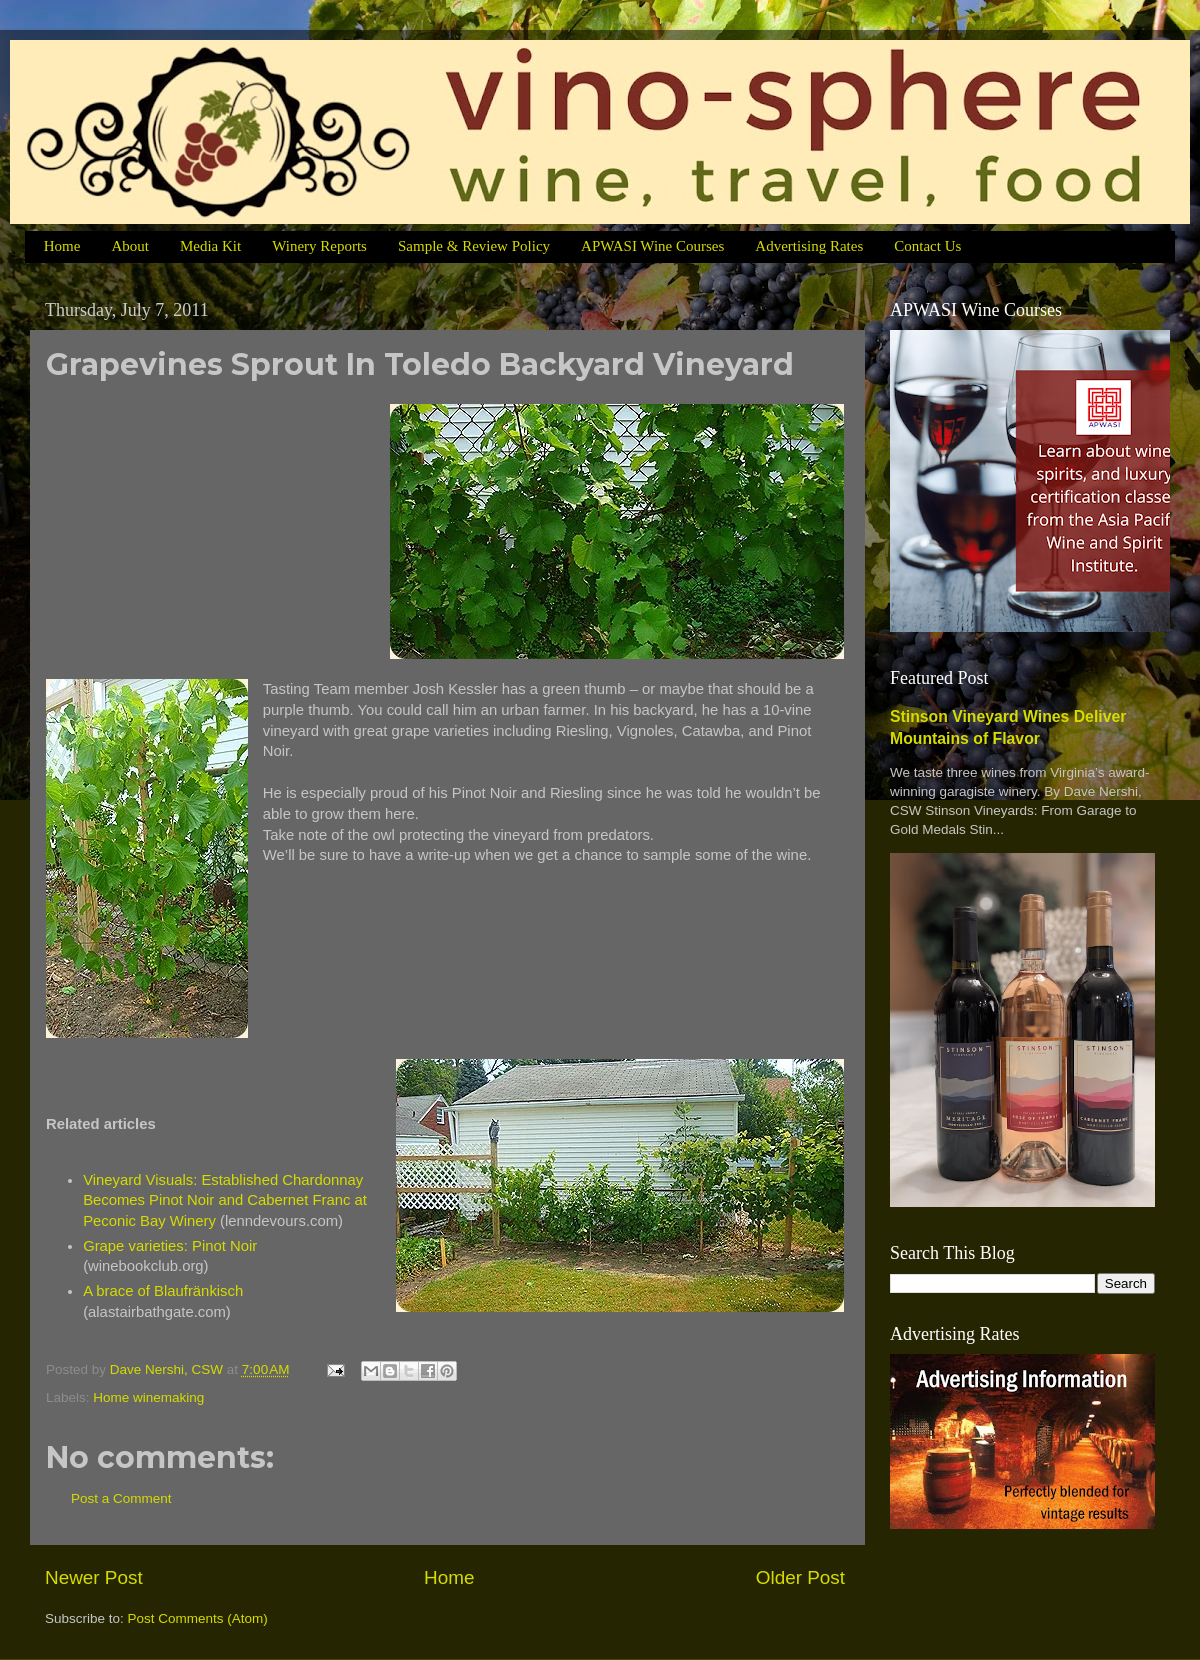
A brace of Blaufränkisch (163, 1291)
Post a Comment (121, 1498)
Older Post (800, 1577)
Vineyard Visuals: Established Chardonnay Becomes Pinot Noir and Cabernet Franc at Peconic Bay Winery (225, 1201)
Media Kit (210, 246)
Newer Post (94, 1577)
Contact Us (927, 246)
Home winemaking (148, 1397)
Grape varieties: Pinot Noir (170, 1246)
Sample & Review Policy (474, 246)
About (130, 246)
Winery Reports (319, 246)
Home (62, 246)
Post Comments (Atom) (198, 1618)
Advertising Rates (809, 246)
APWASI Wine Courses (652, 246)
